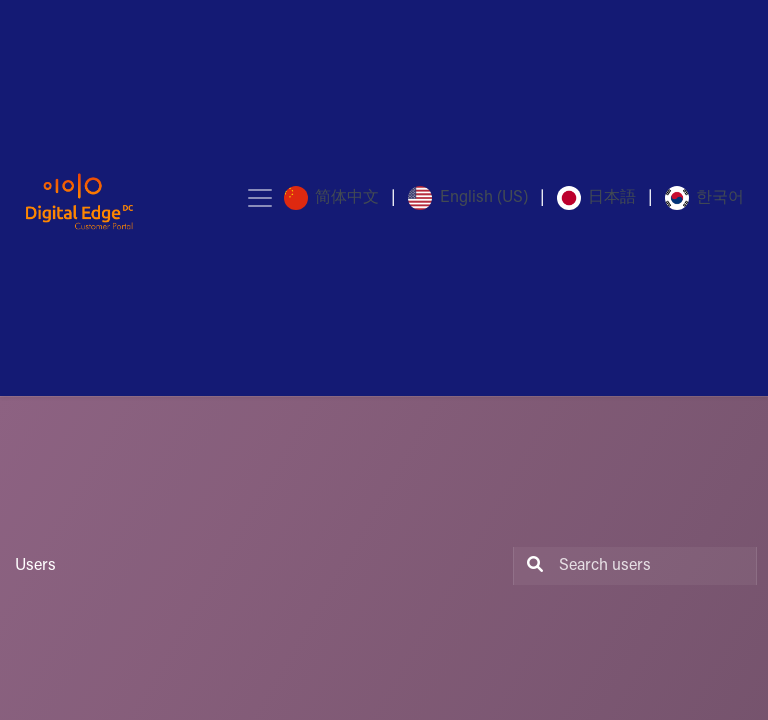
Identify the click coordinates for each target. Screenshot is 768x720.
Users (35, 566)
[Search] (531, 566)
